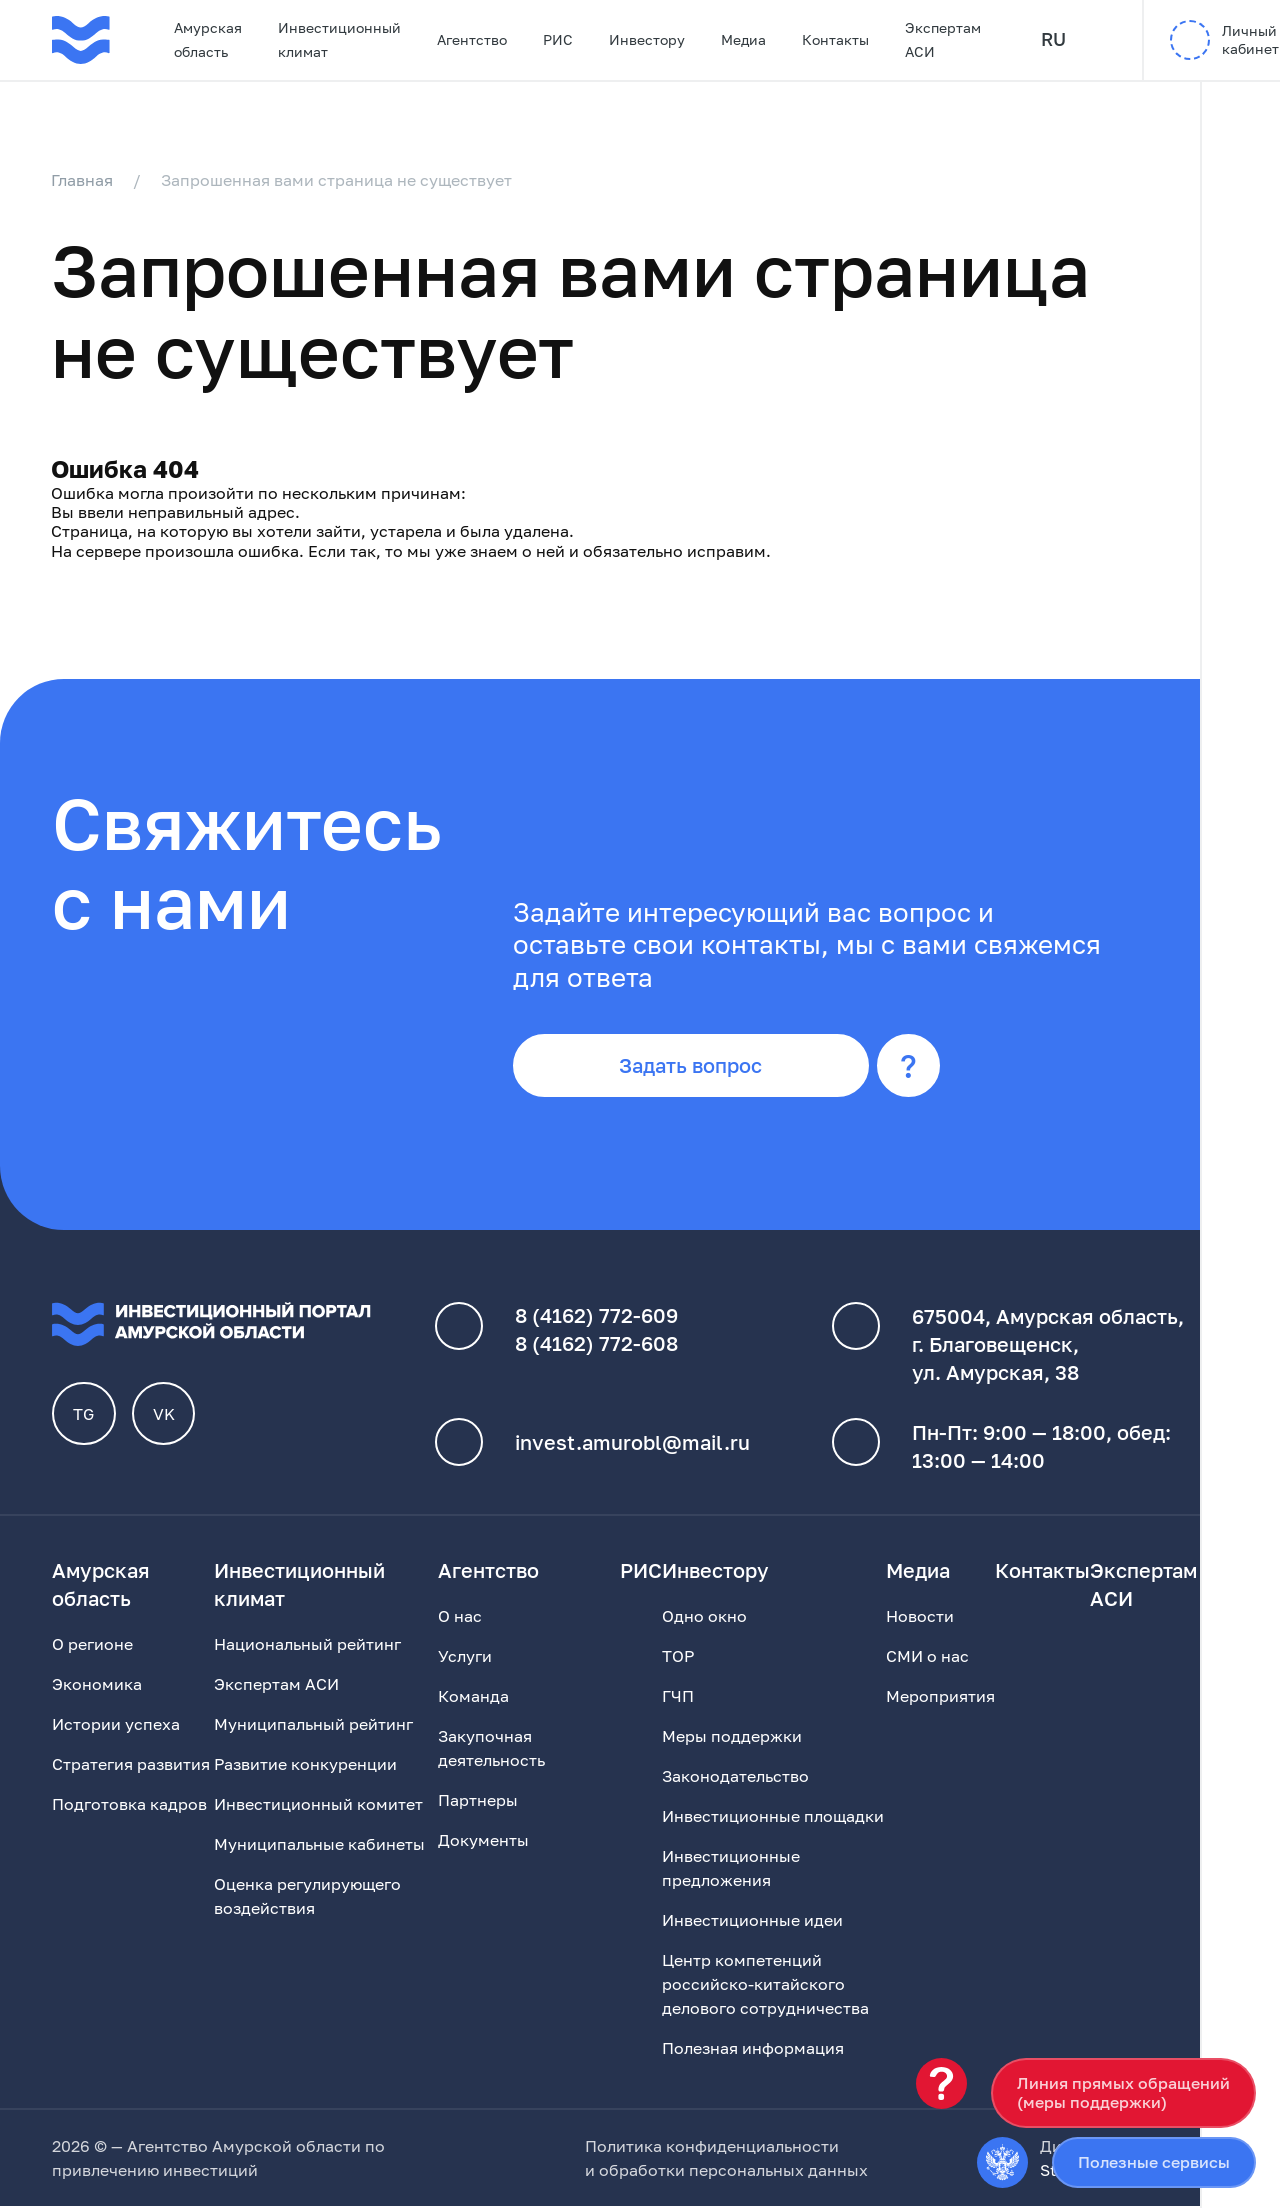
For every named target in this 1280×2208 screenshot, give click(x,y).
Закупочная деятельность (491, 1750)
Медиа (743, 39)
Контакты (835, 39)
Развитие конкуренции (305, 1766)
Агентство (472, 39)
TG (84, 1416)
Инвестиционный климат (339, 39)
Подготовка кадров (129, 1806)
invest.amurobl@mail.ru (632, 1444)
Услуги (465, 1658)
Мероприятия (940, 1698)
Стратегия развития (131, 1766)
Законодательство (735, 1778)
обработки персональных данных (733, 2172)
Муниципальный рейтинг (313, 1726)
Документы (483, 1842)
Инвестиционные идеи (752, 1922)
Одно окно (704, 1618)
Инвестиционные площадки (773, 1818)
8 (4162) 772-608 (596, 1346)
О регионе (92, 1646)
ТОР (678, 1658)
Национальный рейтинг (307, 1646)
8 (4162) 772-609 (596, 1318)
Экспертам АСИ (943, 39)
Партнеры (478, 1802)
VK (164, 1416)
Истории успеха (116, 1726)
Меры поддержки (732, 1738)
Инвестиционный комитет (318, 1806)
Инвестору (647, 39)
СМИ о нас (927, 1658)
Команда (473, 1698)
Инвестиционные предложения (731, 1870)
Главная (83, 180)
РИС (558, 39)
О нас (460, 1618)
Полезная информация (753, 2050)
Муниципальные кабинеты (319, 1846)
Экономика (97, 1686)
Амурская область (208, 39)
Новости (920, 1618)
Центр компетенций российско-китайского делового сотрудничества (765, 1986)
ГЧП (678, 1698)
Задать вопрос (693, 1067)
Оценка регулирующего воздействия (307, 1898)
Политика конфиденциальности (712, 2148)
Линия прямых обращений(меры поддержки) (1123, 2092)
